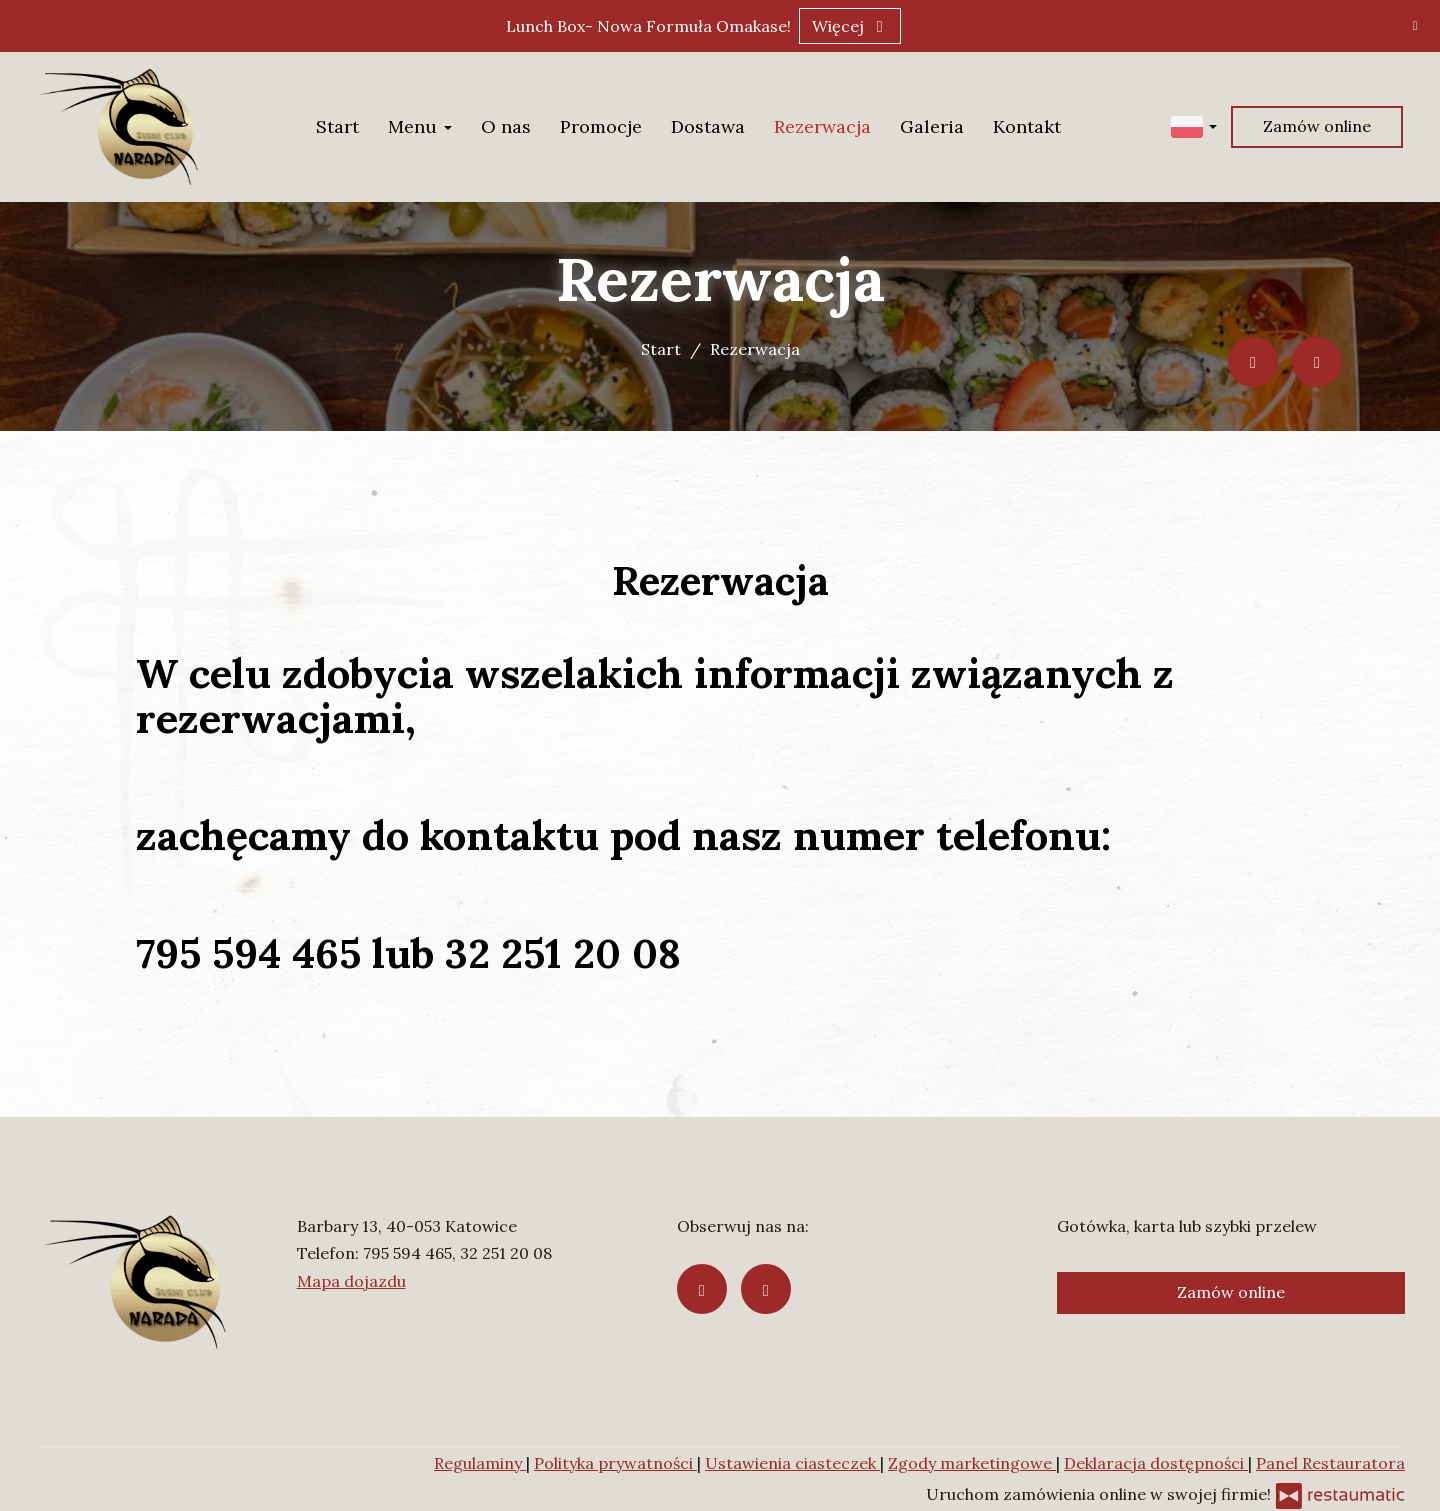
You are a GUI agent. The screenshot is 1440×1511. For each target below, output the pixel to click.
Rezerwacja (822, 126)
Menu (420, 126)
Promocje (601, 126)
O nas (506, 126)
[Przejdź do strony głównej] (119, 127)
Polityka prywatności (615, 1463)
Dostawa (708, 126)
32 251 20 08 (506, 1253)
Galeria (932, 126)
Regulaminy (480, 1463)
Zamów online (1317, 126)
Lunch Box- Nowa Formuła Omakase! (648, 26)
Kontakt (1027, 126)
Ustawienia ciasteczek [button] (792, 1463)
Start (337, 126)
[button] (1194, 125)
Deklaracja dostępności (1156, 1463)
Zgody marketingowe (972, 1463)
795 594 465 (407, 1253)
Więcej (850, 26)
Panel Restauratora (1330, 1463)
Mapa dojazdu (351, 1281)
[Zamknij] (1415, 25)
